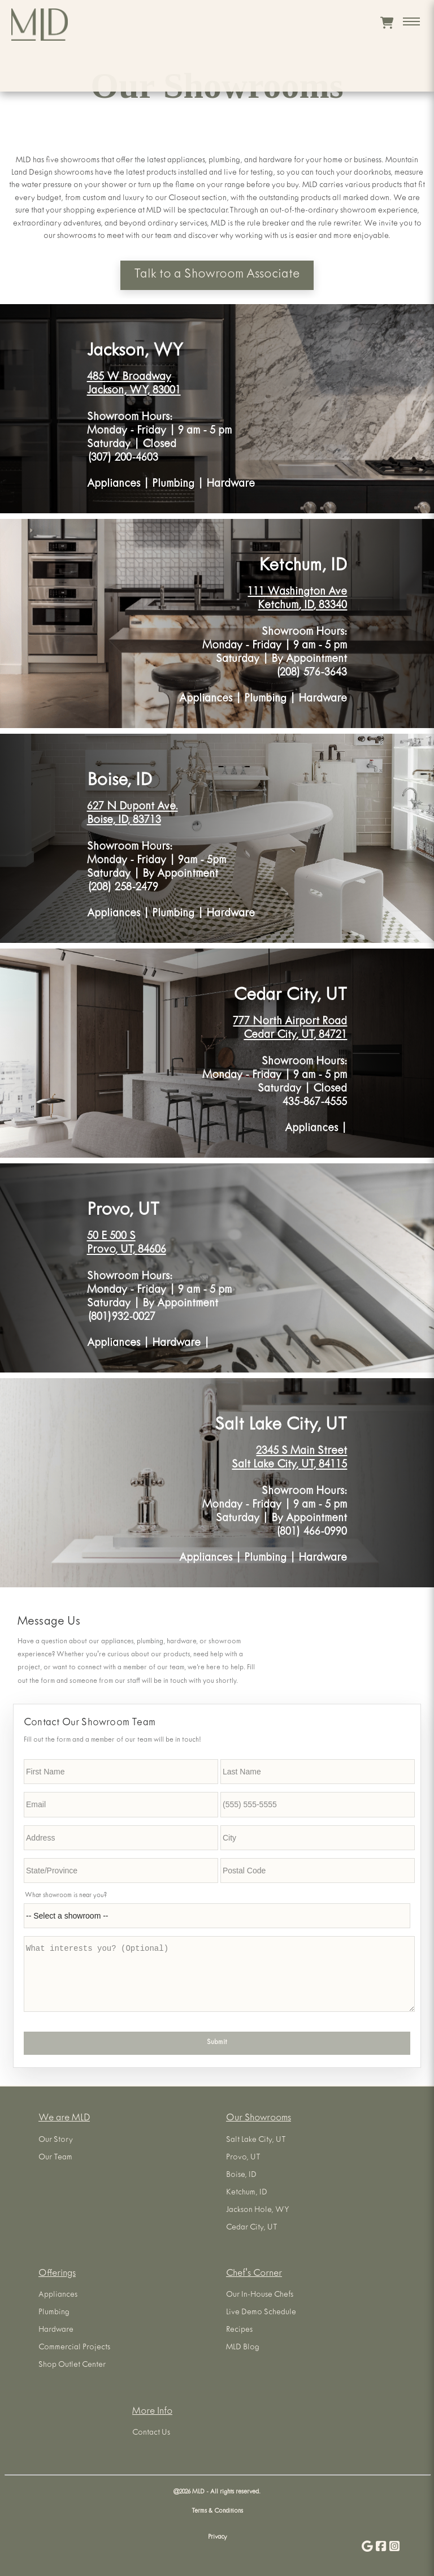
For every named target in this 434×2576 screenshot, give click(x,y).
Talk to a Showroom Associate (217, 275)
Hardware (230, 484)
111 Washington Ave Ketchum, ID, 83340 (297, 599)
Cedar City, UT (290, 997)
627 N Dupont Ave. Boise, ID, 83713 (132, 814)
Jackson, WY (135, 352)
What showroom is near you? (66, 1895)
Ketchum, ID (303, 567)
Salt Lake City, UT (281, 1426)
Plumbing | (179, 484)
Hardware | (181, 1343)
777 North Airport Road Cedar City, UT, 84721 (290, 1029)
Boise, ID (119, 782)
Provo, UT (123, 1212)
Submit (217, 2043)
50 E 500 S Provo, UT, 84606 (126, 1244)
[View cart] (386, 22)
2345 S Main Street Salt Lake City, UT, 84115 (289, 1458)
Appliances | (119, 484)
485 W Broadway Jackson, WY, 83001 (134, 384)
